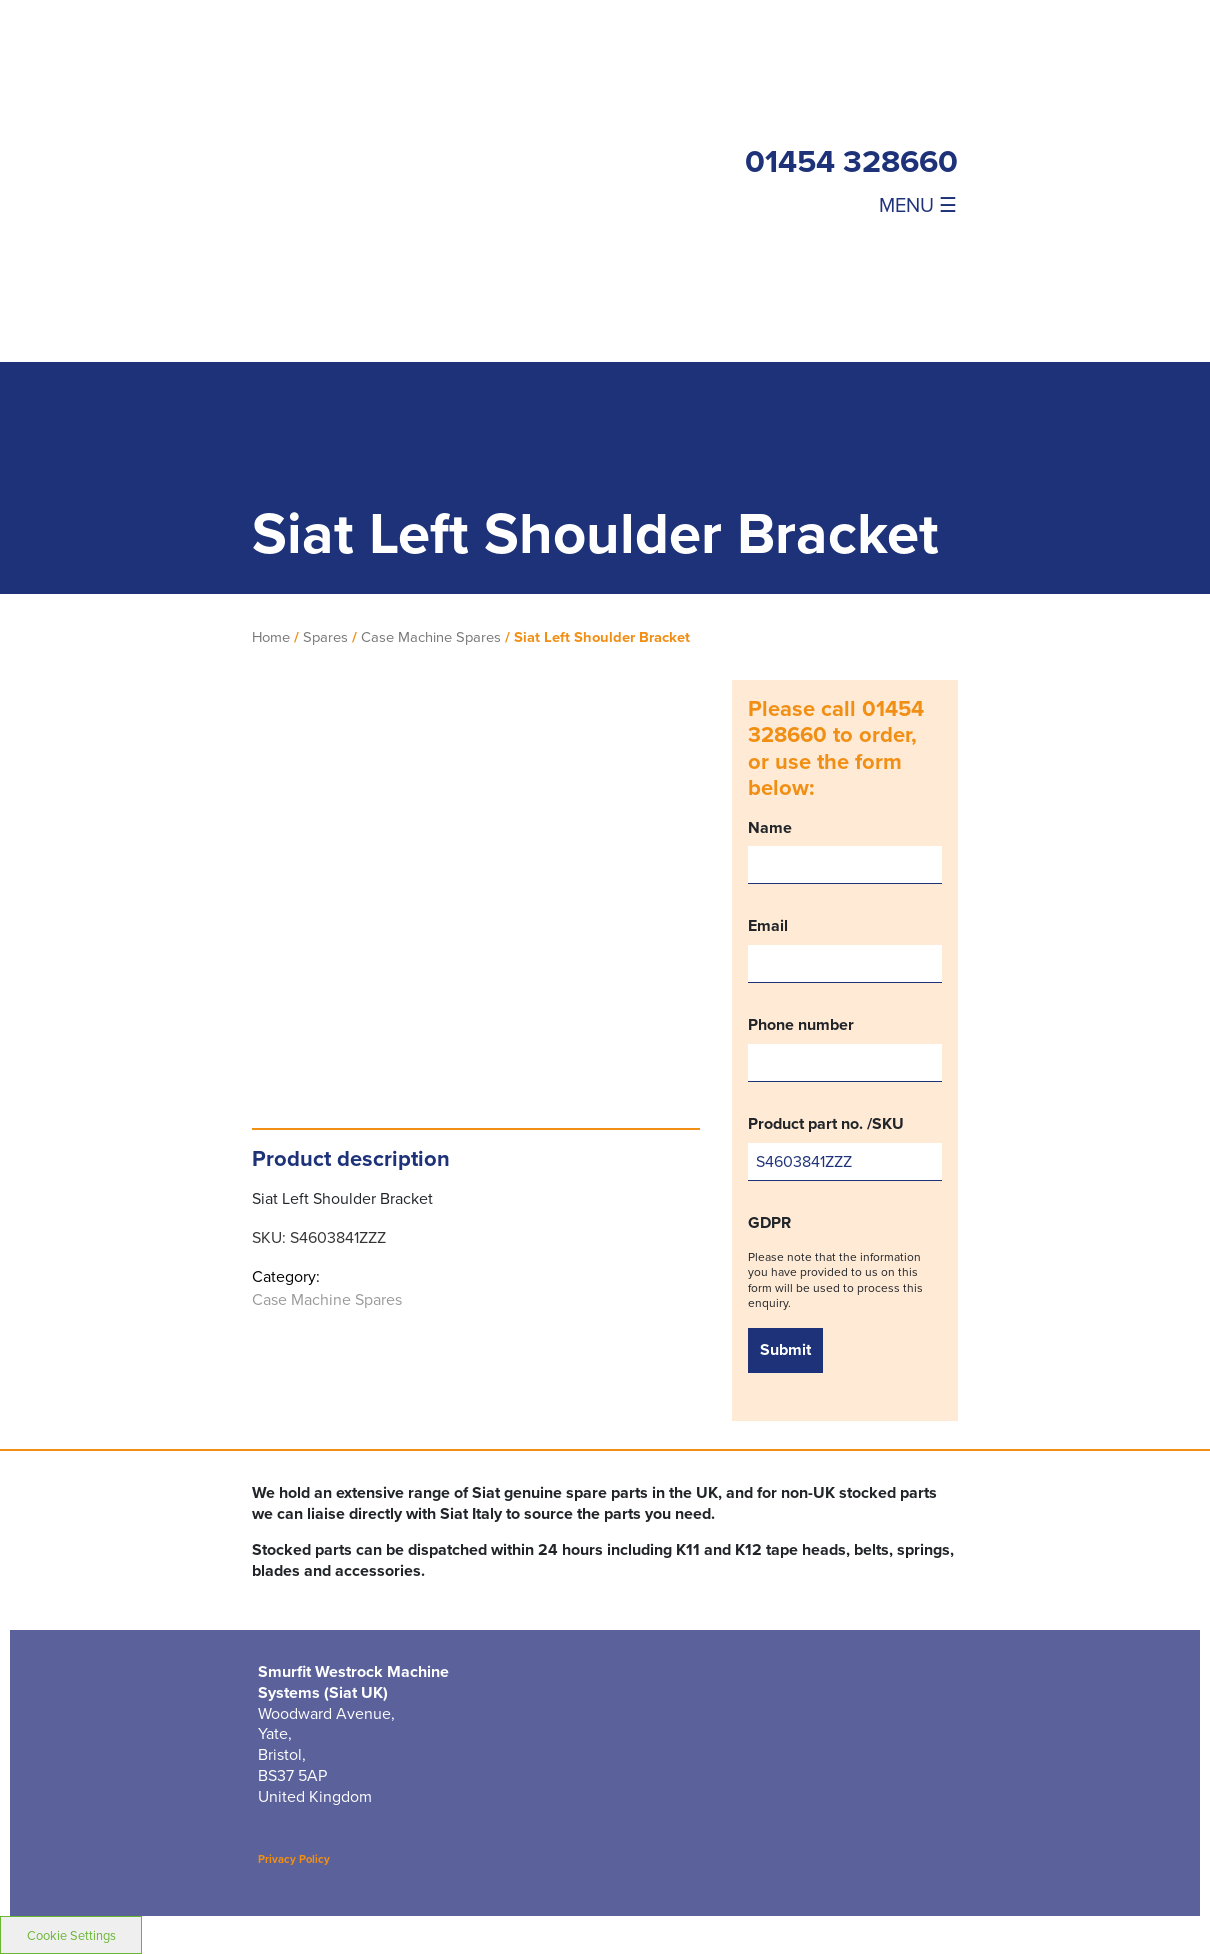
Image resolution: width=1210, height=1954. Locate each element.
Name (845, 851)
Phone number (845, 1048)
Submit (785, 1349)
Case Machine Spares (431, 637)
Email (845, 949)
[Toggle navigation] (894, 204)
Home (271, 637)
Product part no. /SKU (845, 1147)
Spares (325, 637)
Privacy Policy (294, 1859)
